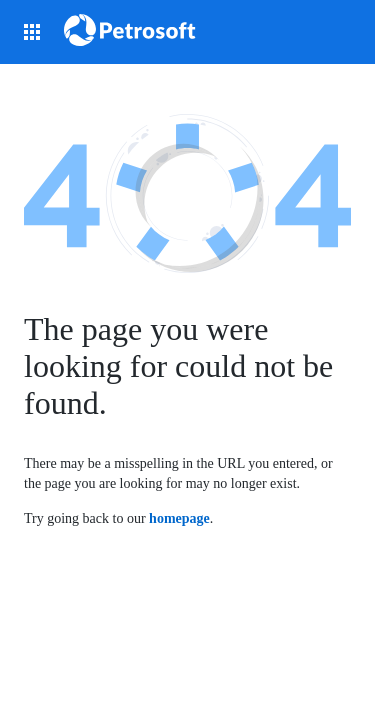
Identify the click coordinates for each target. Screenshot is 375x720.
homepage (179, 518)
